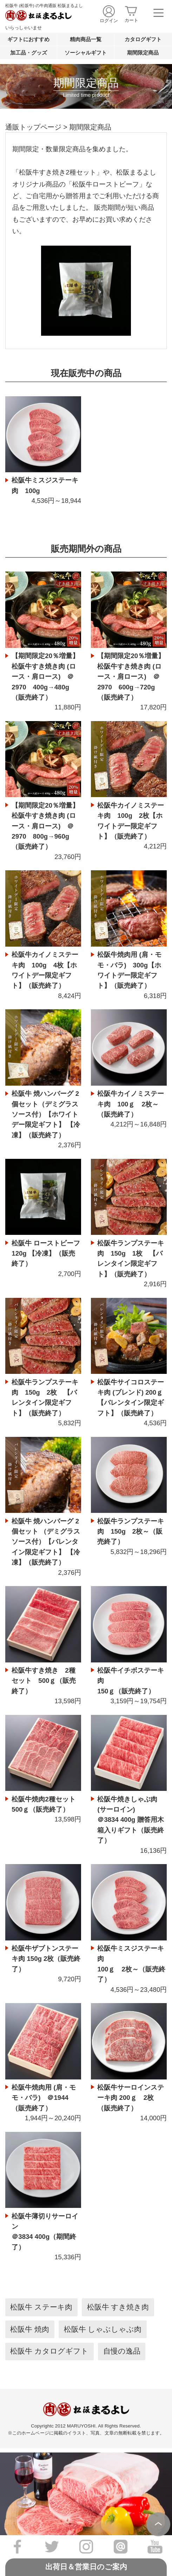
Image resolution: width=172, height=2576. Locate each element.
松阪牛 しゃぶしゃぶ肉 (103, 2329)
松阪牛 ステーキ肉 (41, 2307)
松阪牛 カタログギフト (49, 2351)
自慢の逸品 (121, 2351)
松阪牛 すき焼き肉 (118, 2307)
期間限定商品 (143, 53)
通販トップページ (33, 127)
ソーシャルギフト (86, 53)
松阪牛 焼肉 (29, 2329)
